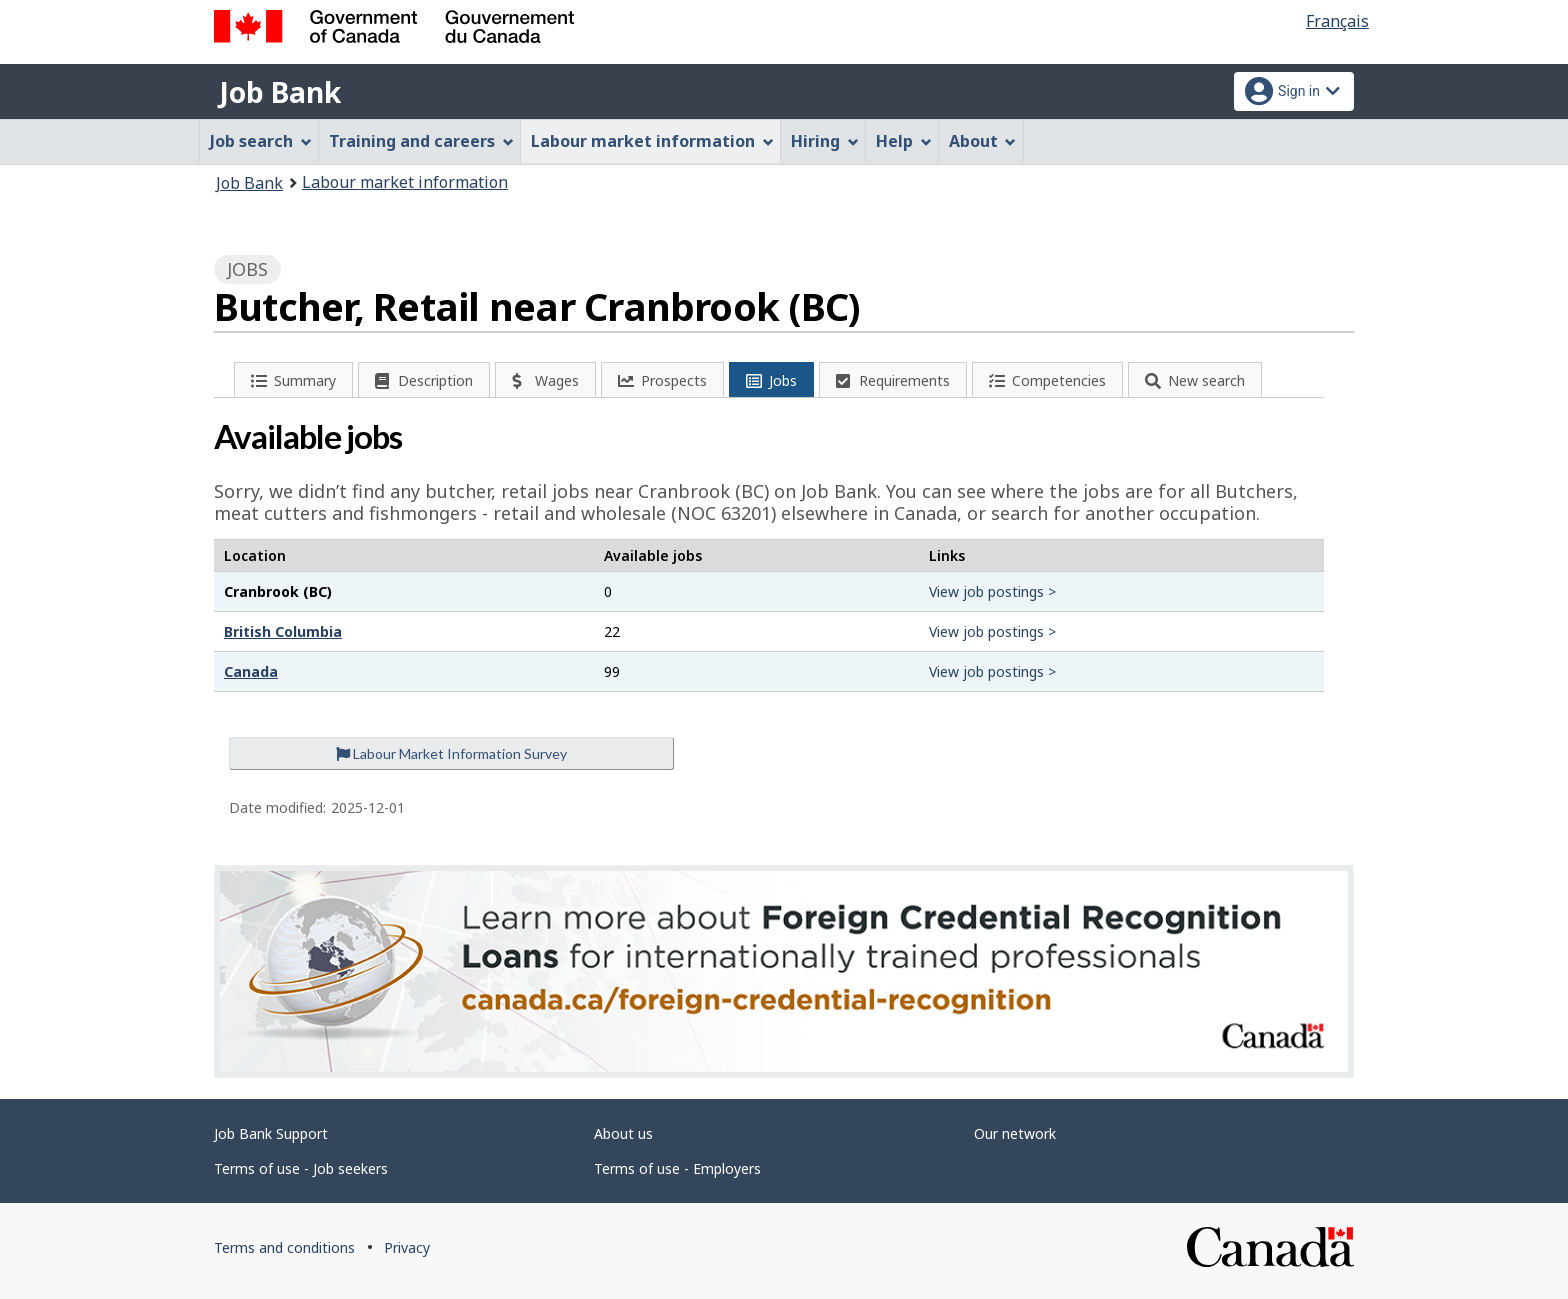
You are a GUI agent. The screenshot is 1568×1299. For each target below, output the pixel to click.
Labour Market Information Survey (451, 753)
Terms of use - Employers (677, 1168)
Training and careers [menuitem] (421, 141)
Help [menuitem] (904, 141)
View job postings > (992, 591)
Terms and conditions (284, 1247)
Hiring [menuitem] (825, 141)
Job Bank (280, 92)
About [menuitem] (983, 141)
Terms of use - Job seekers (301, 1168)
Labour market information (405, 182)
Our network (1015, 1133)
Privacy (407, 1247)
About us (623, 1133)
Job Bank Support (271, 1133)
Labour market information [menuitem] (652, 141)
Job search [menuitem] (261, 141)
